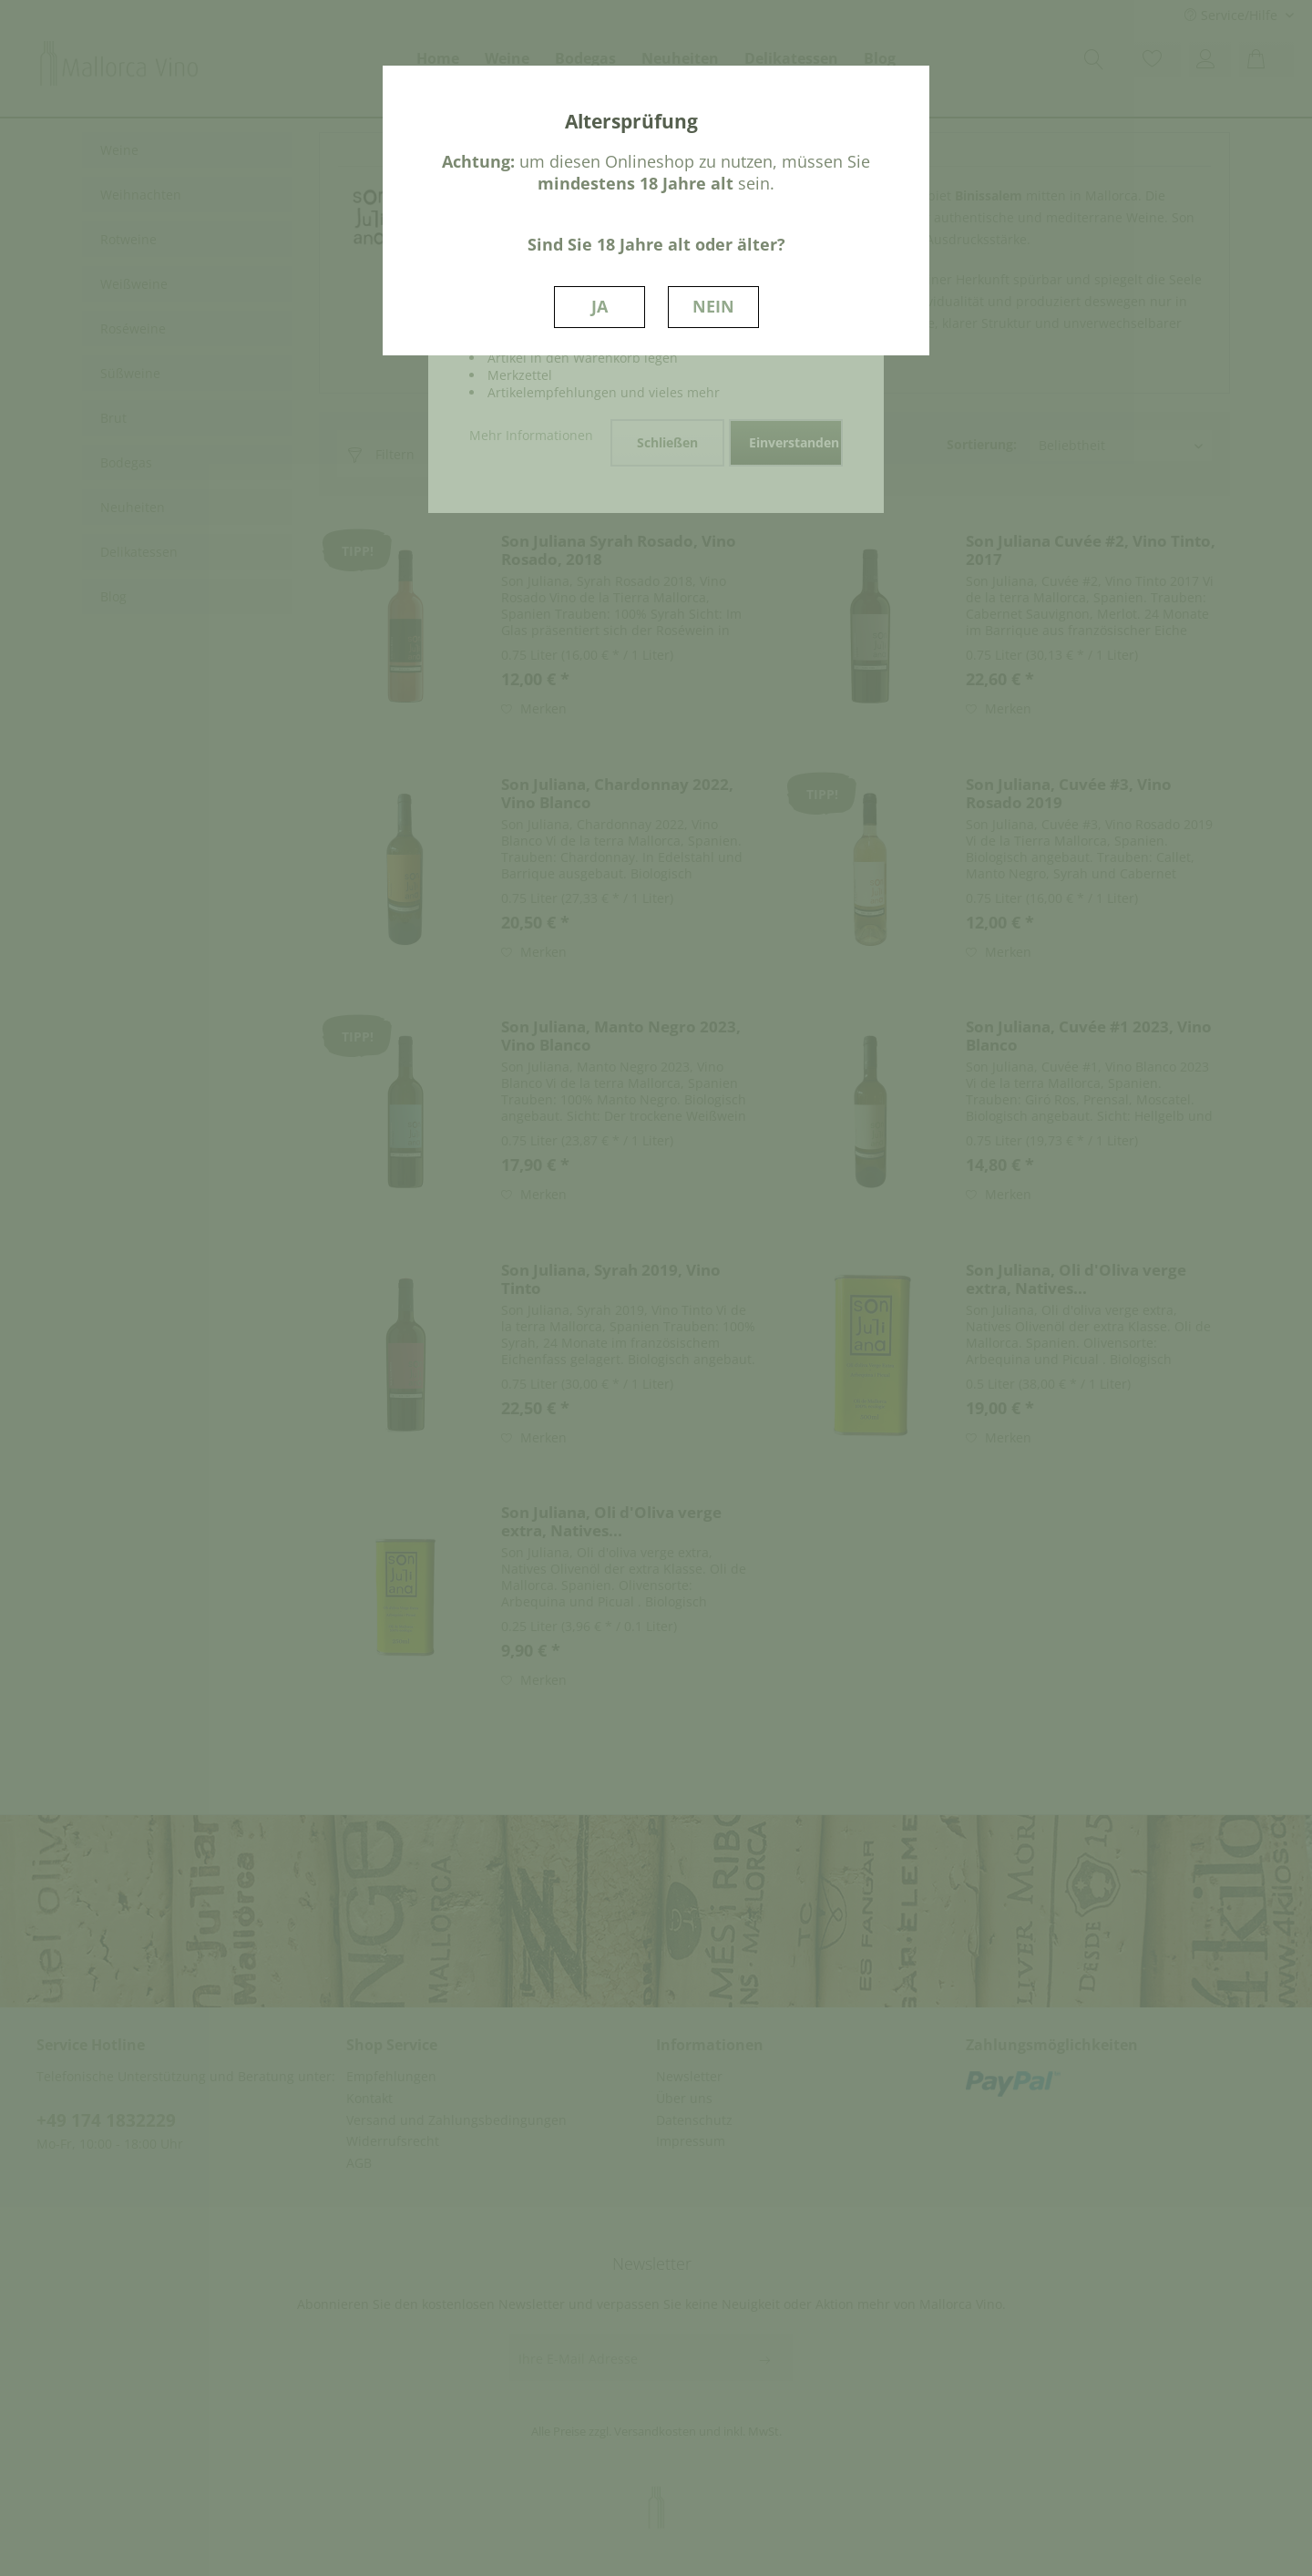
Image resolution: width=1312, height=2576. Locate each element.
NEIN (713, 306)
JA (599, 306)
